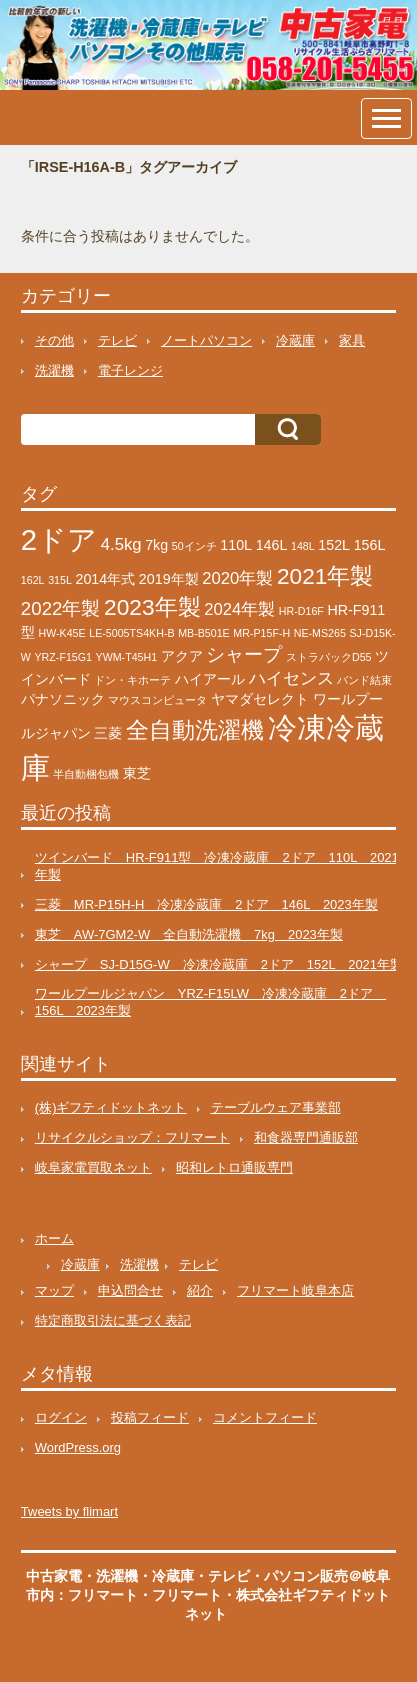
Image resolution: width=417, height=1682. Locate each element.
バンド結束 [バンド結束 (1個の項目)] (364, 680)
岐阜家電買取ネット (93, 1167)
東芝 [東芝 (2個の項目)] (137, 773)
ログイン (61, 1417)
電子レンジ (130, 370)
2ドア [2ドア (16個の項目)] (59, 539)
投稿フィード (150, 1417)
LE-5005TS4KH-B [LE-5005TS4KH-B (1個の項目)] (131, 633)
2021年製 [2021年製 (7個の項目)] (325, 576)
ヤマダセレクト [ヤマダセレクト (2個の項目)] (260, 699)
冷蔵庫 (295, 340)
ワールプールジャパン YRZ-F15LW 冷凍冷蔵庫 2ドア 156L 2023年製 (210, 1002)
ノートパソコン (206, 340)
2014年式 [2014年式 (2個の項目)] (106, 579)
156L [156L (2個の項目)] (370, 545)
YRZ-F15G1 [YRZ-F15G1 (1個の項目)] (63, 657)
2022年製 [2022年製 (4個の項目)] (61, 608)
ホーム (54, 1238)
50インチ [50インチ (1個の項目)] (194, 546)
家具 (352, 340)
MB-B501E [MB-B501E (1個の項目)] (204, 633)
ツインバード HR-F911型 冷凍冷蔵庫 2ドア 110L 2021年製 (217, 866)
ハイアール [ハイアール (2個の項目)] (210, 679)
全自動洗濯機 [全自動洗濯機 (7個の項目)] (195, 730)
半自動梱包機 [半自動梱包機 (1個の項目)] (86, 774)
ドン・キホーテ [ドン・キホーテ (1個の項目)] (132, 680)
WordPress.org (78, 1447)
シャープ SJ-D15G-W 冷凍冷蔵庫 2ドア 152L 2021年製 (219, 964)
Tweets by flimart (69, 1511)
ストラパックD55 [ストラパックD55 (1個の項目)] (329, 657)
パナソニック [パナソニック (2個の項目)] (63, 699)
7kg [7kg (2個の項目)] (156, 545)
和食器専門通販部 (306, 1137)
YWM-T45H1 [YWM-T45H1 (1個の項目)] (127, 657)
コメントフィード (265, 1417)
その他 (54, 340)
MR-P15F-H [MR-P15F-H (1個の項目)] (261, 633)
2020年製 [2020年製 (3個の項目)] (237, 578)
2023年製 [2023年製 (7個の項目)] (152, 607)
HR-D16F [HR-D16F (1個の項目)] (301, 611)
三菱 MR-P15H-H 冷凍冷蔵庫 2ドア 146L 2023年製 (206, 904)
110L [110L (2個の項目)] (236, 545)
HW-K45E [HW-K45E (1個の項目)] (61, 633)
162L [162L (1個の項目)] (33, 580)
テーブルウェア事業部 (276, 1107)
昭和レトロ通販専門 (234, 1167)
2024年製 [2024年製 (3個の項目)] (239, 609)
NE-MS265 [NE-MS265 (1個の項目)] (320, 633)
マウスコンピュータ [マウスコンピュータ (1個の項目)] (157, 700)
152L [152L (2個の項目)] (334, 545)
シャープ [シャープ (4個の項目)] (244, 654)
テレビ (117, 340)
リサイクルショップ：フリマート (132, 1137)
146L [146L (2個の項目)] (272, 545)
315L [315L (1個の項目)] (60, 580)
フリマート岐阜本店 (295, 1290)
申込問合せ (130, 1290)
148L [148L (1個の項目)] (303, 546)
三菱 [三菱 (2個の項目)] (108, 733)
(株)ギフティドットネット (111, 1107)
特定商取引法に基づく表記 (113, 1320)
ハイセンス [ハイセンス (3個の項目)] (291, 678)
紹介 (200, 1290)
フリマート (187, 1595)
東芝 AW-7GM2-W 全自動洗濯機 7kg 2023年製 (189, 934)
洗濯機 (54, 370)
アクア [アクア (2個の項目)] (182, 656)
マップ (54, 1290)
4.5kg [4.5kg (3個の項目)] (121, 544)
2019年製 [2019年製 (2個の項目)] (169, 579)
